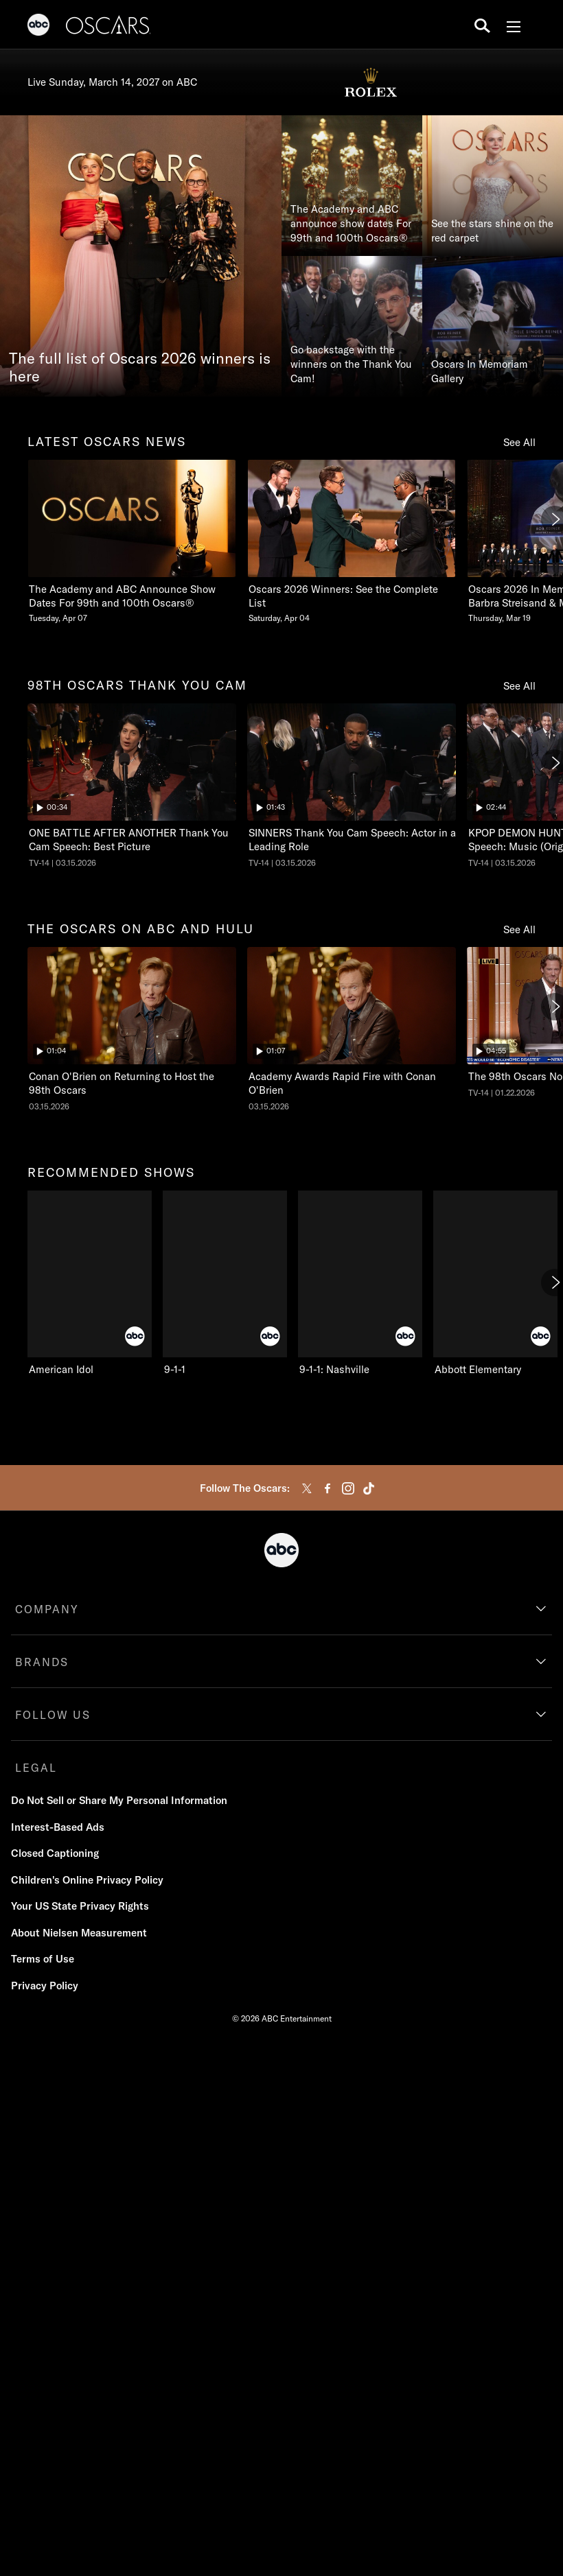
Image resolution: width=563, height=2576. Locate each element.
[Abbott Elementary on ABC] (495, 1283)
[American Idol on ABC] (89, 1283)
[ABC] (38, 27)
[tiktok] (369, 1488)
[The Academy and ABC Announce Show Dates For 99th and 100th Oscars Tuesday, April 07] (131, 542)
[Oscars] (108, 26)
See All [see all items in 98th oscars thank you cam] (519, 685)
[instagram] (348, 1488)
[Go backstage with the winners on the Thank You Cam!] (352, 326)
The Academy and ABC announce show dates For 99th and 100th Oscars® (350, 223)
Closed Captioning (55, 1853)
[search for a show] (482, 25)
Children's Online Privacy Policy (87, 1879)
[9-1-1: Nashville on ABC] (360, 1283)
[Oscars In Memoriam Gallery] (492, 326)
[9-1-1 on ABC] (225, 1283)
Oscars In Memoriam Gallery (479, 371)
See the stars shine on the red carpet (492, 230)
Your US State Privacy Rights (80, 1905)
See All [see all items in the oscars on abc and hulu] (519, 929)
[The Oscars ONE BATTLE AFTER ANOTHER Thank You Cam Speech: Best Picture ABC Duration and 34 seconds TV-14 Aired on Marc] (131, 785)
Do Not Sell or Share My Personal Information (119, 1800)
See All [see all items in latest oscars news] (519, 442)
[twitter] (307, 1488)
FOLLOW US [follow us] (53, 1715)
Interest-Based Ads (57, 1827)
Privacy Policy (44, 1985)
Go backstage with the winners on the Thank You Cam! (351, 364)
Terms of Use (42, 1958)
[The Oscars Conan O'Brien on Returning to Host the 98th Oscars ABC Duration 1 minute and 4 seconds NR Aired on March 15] (131, 1029)
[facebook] (327, 1488)
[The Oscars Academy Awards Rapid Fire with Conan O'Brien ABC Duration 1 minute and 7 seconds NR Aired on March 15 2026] (351, 1029)
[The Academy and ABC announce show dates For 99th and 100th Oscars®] (352, 185)
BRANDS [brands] (42, 1662)
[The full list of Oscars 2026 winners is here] (141, 256)
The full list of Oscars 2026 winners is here (140, 368)
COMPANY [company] (47, 1609)
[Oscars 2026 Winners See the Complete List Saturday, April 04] (351, 542)
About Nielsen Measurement (79, 1932)
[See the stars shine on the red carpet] (492, 185)
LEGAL (36, 1767)
